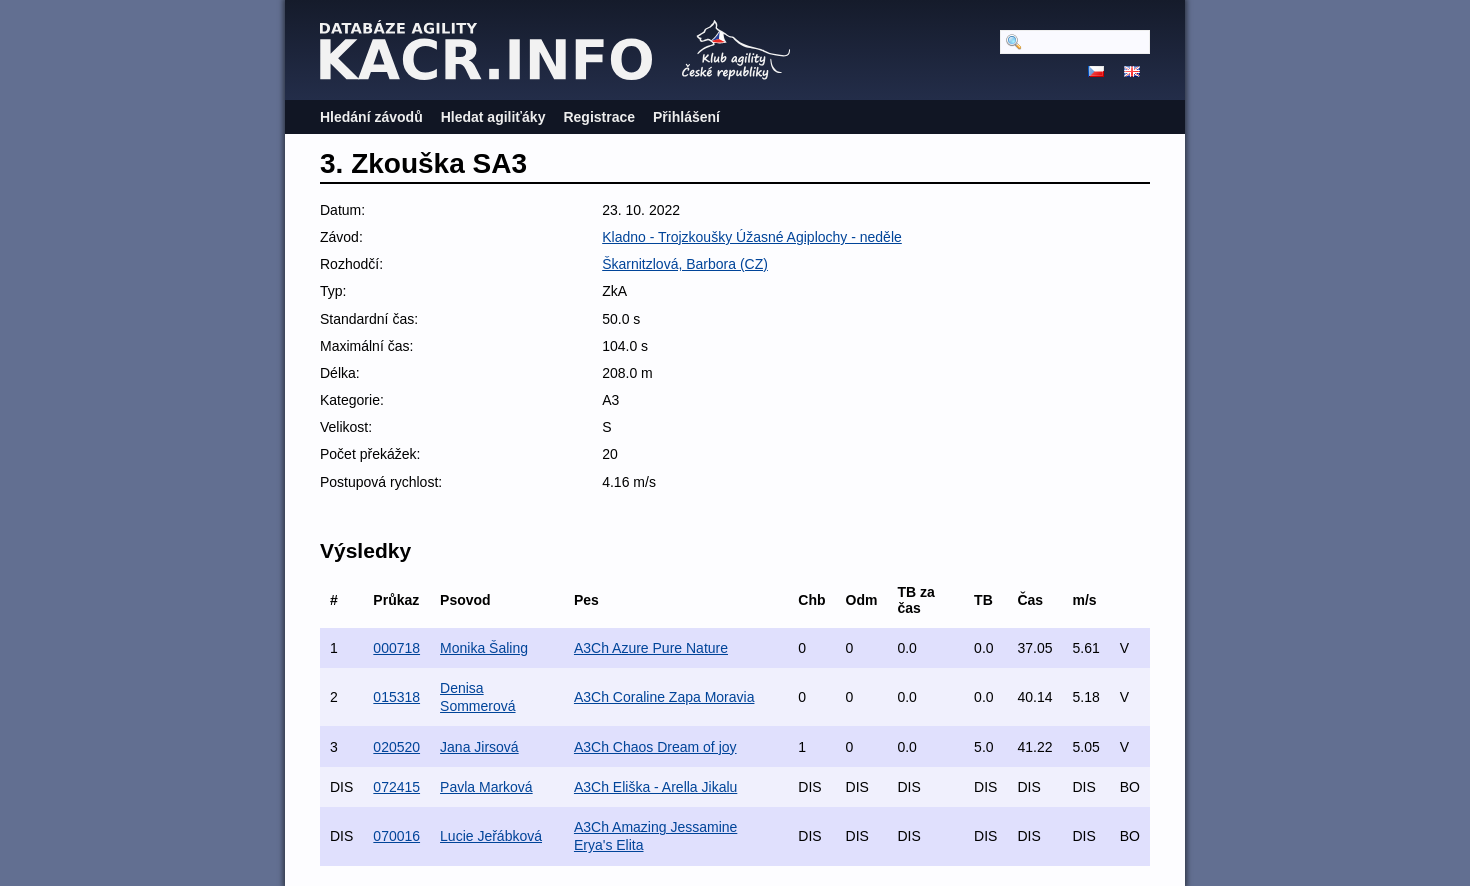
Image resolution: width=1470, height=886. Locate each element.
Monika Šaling (484, 648)
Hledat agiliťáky (493, 117)
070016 (396, 836)
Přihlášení (686, 117)
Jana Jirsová (479, 747)
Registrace (599, 117)
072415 (396, 787)
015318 (396, 697)
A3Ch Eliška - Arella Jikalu (655, 787)
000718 (396, 648)
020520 (396, 747)
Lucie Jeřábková (491, 836)
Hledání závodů (371, 117)
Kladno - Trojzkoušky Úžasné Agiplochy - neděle (752, 237)
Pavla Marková (486, 787)
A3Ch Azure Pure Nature (651, 648)
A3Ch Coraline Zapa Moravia (664, 697)
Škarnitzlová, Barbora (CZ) (685, 264)
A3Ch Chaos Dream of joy (655, 747)
